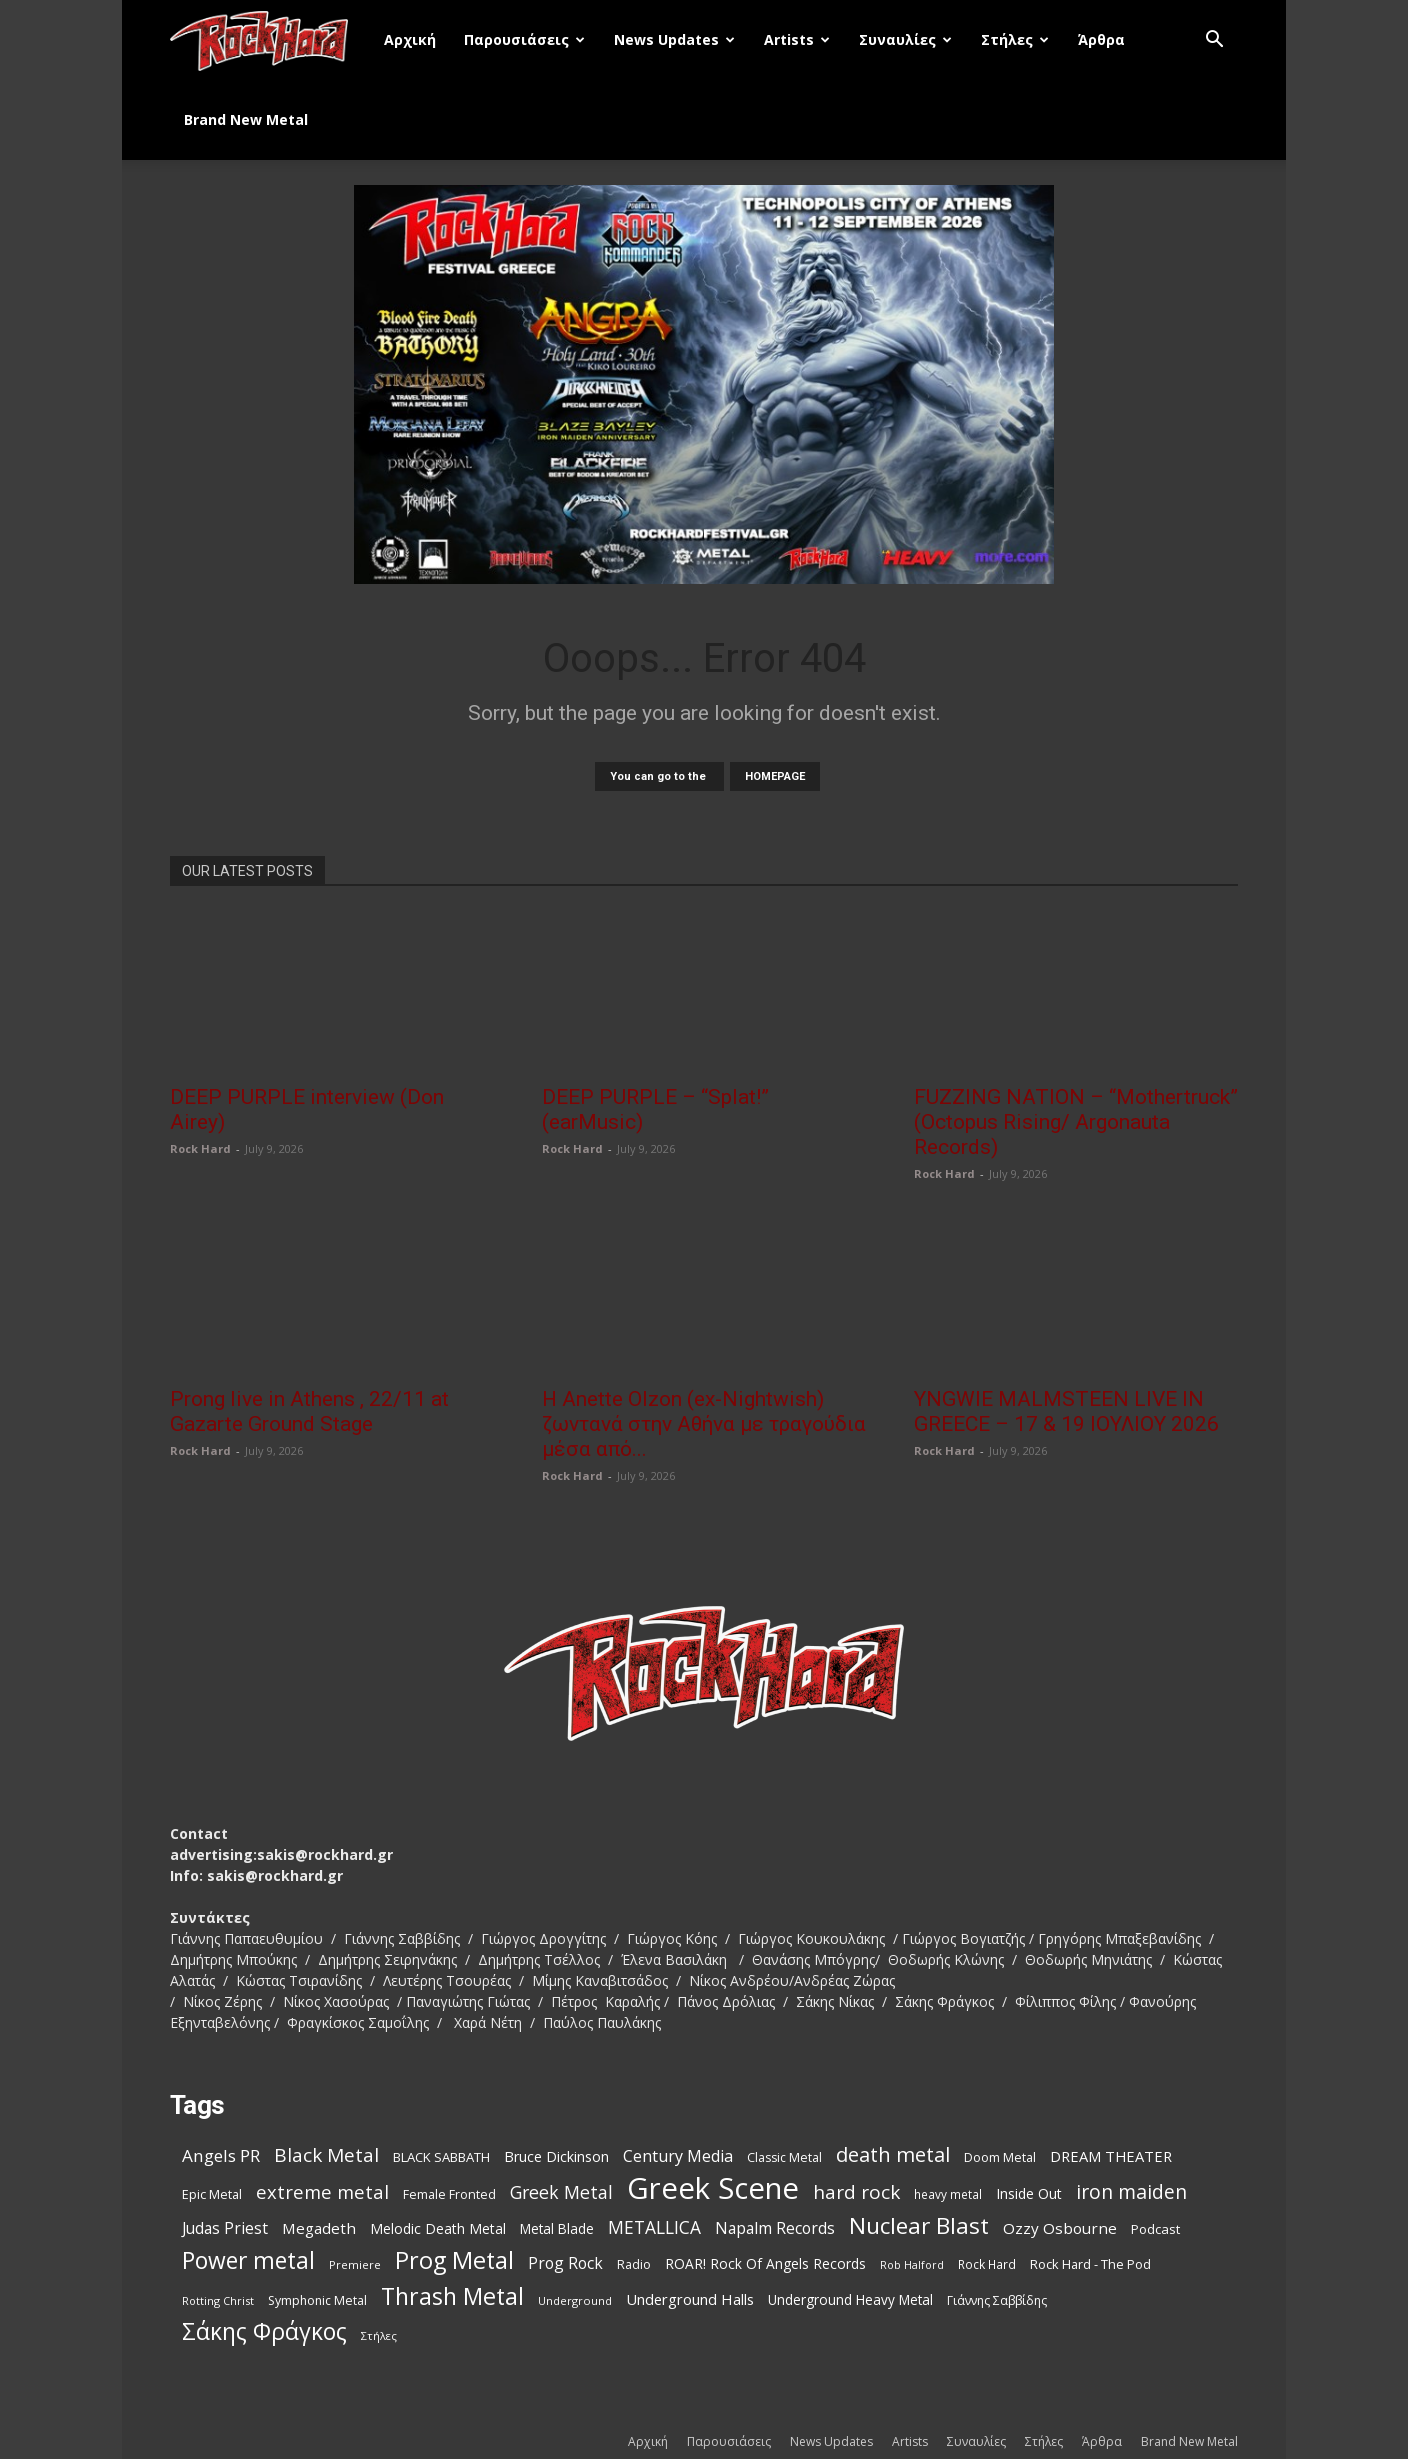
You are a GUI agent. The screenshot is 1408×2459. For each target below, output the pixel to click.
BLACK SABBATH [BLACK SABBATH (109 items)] (441, 2157)
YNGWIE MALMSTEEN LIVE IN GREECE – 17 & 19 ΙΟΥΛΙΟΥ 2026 (1066, 1411)
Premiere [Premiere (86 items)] (355, 2264)
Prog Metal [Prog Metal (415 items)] (454, 2260)
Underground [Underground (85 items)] (575, 2300)
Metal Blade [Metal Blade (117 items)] (557, 2229)
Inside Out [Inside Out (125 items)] (1029, 2193)
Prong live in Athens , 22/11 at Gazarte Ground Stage (309, 1411)
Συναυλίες (905, 39)
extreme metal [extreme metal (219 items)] (322, 2191)
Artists (797, 39)
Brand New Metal (246, 119)
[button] (1214, 41)
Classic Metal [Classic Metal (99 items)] (784, 2157)
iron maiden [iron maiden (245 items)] (1131, 2191)
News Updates (674, 39)
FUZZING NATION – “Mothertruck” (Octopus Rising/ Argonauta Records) (1076, 1122)
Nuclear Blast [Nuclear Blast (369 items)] (919, 2225)
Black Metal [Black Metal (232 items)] (326, 2155)
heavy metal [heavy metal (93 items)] (948, 2194)
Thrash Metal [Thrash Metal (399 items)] (452, 2296)
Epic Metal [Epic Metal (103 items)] (212, 2194)
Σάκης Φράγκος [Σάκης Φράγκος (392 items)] (264, 2331)
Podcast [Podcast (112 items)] (1155, 2229)
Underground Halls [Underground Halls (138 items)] (690, 2299)
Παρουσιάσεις (524, 39)
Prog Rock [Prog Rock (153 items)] (565, 2263)
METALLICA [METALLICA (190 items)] (654, 2227)
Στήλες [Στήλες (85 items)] (379, 2335)
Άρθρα (1101, 39)
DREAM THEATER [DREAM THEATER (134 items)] (1111, 2156)
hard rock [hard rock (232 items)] (856, 2192)
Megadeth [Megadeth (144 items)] (319, 2228)
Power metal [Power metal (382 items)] (248, 2260)
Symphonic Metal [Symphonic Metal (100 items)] (317, 2300)
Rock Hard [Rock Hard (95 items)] (987, 2264)
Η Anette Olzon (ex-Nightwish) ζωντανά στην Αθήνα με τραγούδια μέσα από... (704, 1424)
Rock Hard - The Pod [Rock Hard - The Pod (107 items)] (1090, 2264)
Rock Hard (200, 1148)
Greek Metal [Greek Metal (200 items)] (561, 2192)
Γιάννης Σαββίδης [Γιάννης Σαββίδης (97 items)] (997, 2300)
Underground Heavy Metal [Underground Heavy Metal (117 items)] (850, 2300)
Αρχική (410, 39)
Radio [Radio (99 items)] (634, 2264)
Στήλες (1015, 39)
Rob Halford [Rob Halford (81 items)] (912, 2265)
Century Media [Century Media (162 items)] (678, 2156)
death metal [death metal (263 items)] (893, 2154)
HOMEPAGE (775, 776)
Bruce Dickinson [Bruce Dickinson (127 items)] (556, 2156)
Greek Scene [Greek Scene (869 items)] (713, 2188)
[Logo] (270, 40)
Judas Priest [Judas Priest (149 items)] (225, 2228)
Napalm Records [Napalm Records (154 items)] (775, 2228)
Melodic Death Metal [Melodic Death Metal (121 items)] (438, 2228)
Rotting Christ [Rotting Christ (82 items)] (218, 2300)
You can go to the (659, 776)
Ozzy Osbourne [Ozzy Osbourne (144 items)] (1060, 2228)
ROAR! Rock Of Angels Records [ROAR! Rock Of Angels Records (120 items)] (765, 2263)
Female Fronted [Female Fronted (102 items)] (449, 2194)
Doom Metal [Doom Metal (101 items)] (1000, 2157)
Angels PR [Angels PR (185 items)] (221, 2155)
